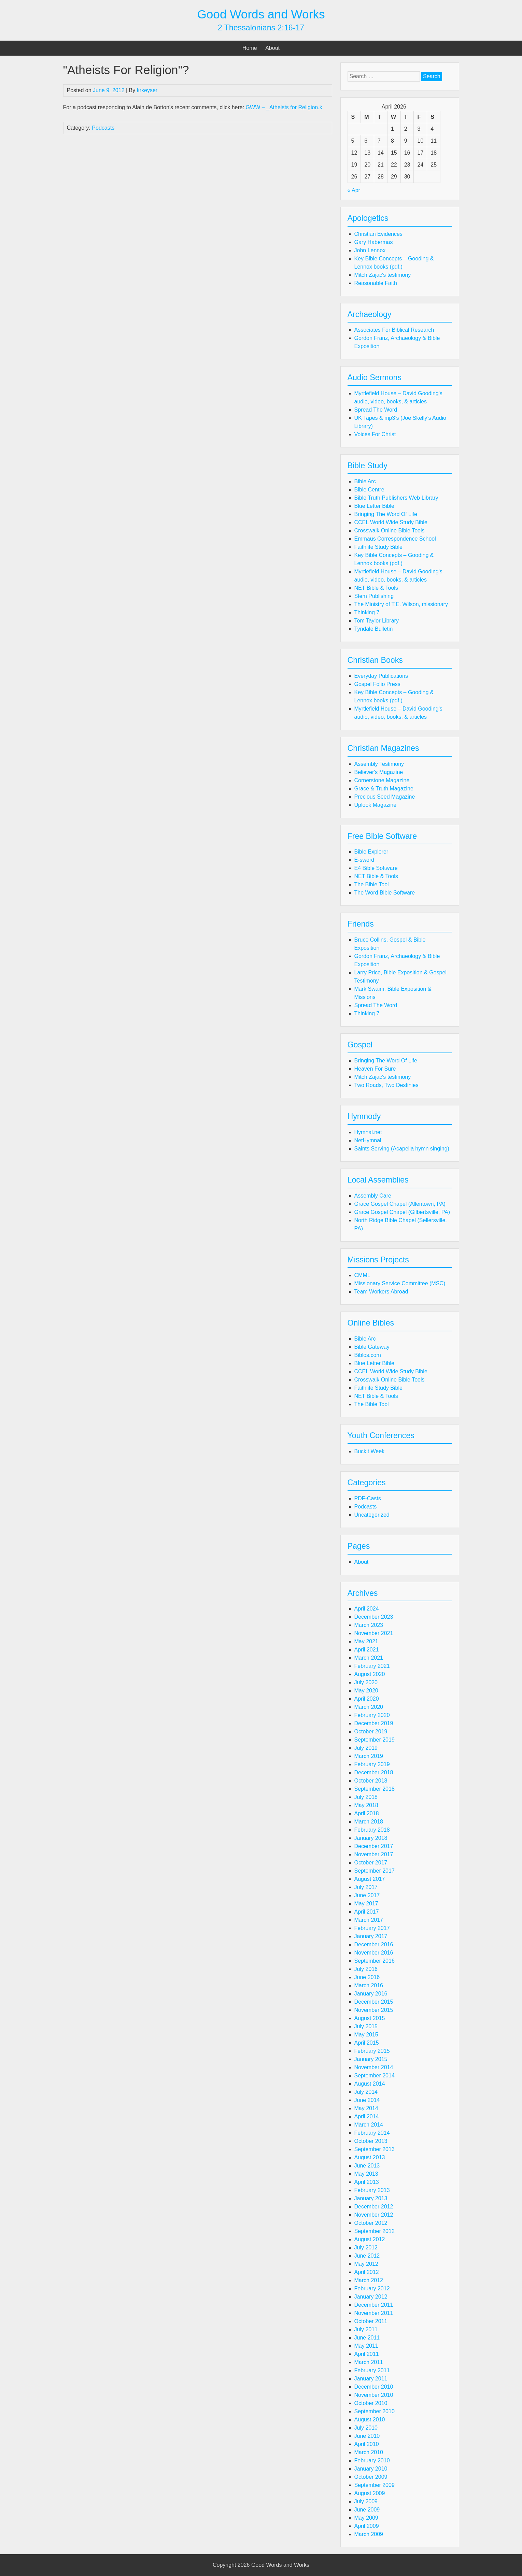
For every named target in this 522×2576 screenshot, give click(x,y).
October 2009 (370, 2477)
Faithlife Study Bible (378, 547)
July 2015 (366, 2026)
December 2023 (373, 1617)
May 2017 (366, 1903)
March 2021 (368, 1658)
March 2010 (368, 2452)
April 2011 (366, 2354)
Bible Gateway (372, 1347)
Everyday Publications (381, 676)
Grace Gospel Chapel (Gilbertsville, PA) (402, 1212)
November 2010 (373, 2395)
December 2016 (373, 1944)
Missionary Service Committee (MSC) (400, 1283)
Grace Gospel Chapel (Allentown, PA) (400, 1204)
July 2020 (366, 1682)
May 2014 (366, 2108)
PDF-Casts (367, 1498)
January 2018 (370, 1838)
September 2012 (374, 2231)
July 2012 (366, 2247)
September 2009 (374, 2485)
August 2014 (369, 2084)
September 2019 (374, 1740)
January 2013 (370, 2198)
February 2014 (372, 2133)
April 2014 (366, 2116)
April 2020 (366, 1699)
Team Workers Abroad (381, 1291)
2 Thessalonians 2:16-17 (261, 27)
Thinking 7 (367, 612)
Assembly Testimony (379, 764)
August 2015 (369, 2018)
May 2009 (366, 2518)
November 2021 (373, 1633)
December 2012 (373, 2206)
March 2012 (368, 2280)
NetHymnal (367, 1140)
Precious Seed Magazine (384, 797)
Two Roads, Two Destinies (386, 1085)
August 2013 (369, 2157)
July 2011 (366, 2329)
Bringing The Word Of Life (385, 514)
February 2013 (372, 2190)
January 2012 (370, 2297)
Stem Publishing (374, 596)
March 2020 (368, 1707)
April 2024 (366, 1609)
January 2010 (370, 2469)
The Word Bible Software (384, 893)
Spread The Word (375, 410)
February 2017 (372, 1928)
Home (249, 48)
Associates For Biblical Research (394, 330)
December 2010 (373, 2387)
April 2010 (366, 2444)
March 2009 (368, 2534)
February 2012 (372, 2288)
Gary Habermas (373, 242)
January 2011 (370, 2378)
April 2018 (366, 1813)
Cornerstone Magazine (382, 780)
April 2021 (366, 1649)
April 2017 (366, 1912)
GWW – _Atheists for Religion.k (284, 107)
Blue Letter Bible (374, 506)
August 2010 (369, 2419)
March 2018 (368, 1821)
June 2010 (367, 2436)
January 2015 (370, 2059)
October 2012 (370, 2223)
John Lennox (370, 250)
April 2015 (366, 2043)
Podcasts (103, 128)
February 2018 (372, 1830)
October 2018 (370, 1781)
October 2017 (370, 1862)
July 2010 (366, 2428)
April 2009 (366, 2526)
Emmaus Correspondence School (395, 539)
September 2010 (374, 2411)
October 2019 (370, 1731)
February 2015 (372, 2051)
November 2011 (373, 2313)
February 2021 (372, 1666)
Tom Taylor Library (376, 621)
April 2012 (366, 2272)
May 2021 (366, 1641)
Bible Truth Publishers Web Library (396, 498)
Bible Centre (369, 489)
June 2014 (367, 2100)
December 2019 (373, 1723)
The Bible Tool (371, 884)
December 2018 (373, 1772)
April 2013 (366, 2182)
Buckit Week (369, 1451)
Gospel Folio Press (377, 684)
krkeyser (147, 90)
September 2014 (374, 2075)
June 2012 (367, 2256)
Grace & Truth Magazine (383, 788)
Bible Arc (365, 481)
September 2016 (374, 1961)
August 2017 (369, 1879)
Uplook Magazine (375, 805)
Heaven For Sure (375, 1069)
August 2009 (369, 2493)
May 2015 (366, 2034)
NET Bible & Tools (376, 588)
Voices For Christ (375, 434)
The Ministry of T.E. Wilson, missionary (401, 604)
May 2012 (366, 2264)
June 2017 (367, 1895)
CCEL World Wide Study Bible (390, 522)
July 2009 (366, 2501)
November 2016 (373, 1953)
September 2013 (374, 2149)
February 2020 (372, 1715)
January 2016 (370, 1994)
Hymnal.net (368, 1132)
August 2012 (369, 2239)
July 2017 (366, 1887)
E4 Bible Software (376, 868)
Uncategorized (372, 1515)
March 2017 (368, 1920)
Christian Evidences (378, 234)
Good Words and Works (261, 14)
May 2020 (366, 1690)
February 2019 (372, 1764)
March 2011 (368, 2362)
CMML (362, 1275)
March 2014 (368, 2125)
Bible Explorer (371, 852)
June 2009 (367, 2510)
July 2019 (366, 1748)
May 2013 (366, 2174)
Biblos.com (367, 1355)
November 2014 (373, 2067)
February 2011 (372, 2370)
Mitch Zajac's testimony (382, 275)
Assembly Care (372, 1196)
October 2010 (370, 2403)
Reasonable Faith (375, 283)
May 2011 (366, 2346)
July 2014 (366, 2092)
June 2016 (367, 1977)
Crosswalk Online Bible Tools (389, 530)
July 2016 (366, 1969)
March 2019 (368, 1756)
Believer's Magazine (378, 772)
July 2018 (366, 1797)
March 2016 (368, 1985)
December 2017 (373, 1846)
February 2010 (372, 2460)
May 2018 (366, 1805)
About (272, 48)
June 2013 (367, 2166)
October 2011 (370, 2321)
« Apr (354, 190)
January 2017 (370, 1936)
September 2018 (374, 1789)
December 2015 (373, 2002)
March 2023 (368, 1625)
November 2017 (373, 1854)
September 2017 (374, 1871)
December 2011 (373, 2305)
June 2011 (367, 2338)
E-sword (364, 860)
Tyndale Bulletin (373, 629)
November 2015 (373, 2010)
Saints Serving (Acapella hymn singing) (401, 1148)
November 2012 (373, 2215)
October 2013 (370, 2141)
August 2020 (369, 1674)
